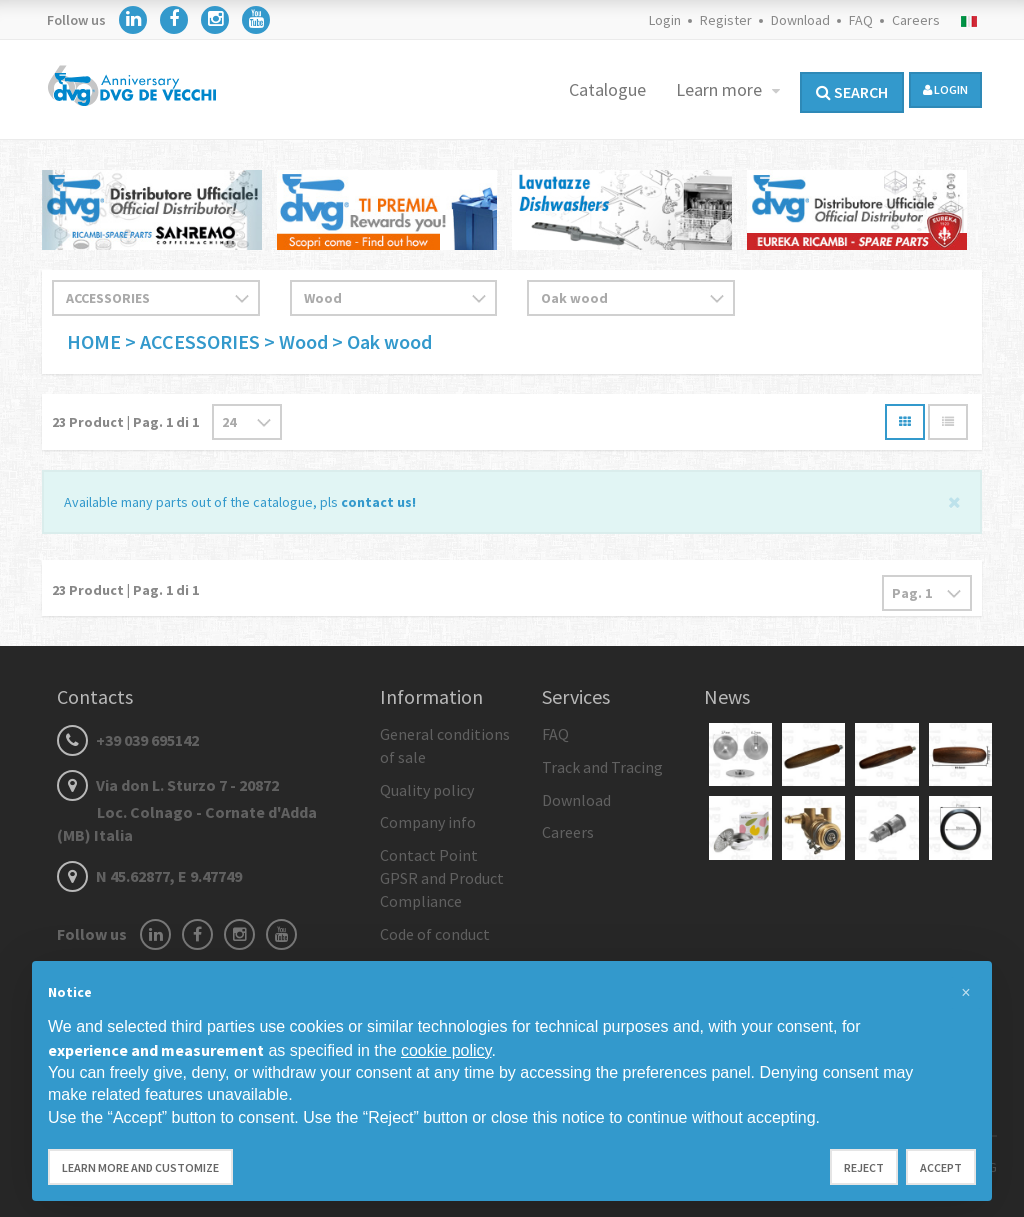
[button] (966, 993)
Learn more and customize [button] (140, 1167)
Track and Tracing (602, 767)
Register (726, 20)
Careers (916, 20)
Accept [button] (941, 1167)
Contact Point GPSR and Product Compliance (442, 878)
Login (665, 20)
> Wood (298, 341)
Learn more (721, 89)
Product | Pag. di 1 (125, 422)
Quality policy (427, 790)
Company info (428, 822)
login (945, 89)
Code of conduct (435, 934)
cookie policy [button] (446, 1050)
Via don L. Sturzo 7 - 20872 (187, 810)
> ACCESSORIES (192, 341)
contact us (376, 502)
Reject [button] (864, 1167)
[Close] (954, 500)
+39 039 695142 (128, 740)
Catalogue (607, 89)
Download (800, 20)
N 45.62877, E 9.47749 (149, 876)
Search (852, 92)
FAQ (861, 20)
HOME (96, 341)
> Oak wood (382, 341)
